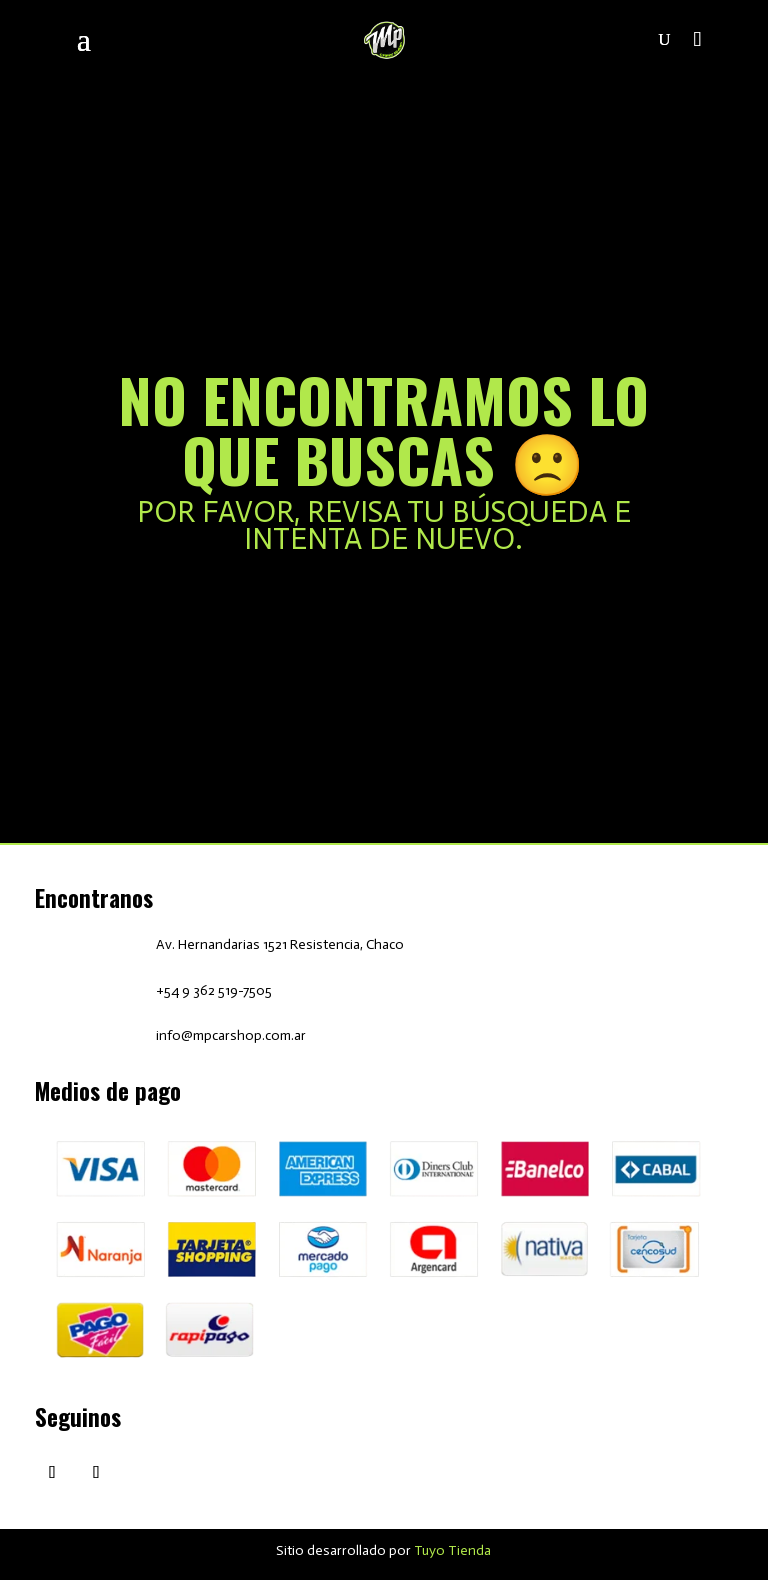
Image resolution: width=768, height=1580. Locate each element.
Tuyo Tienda (452, 1550)
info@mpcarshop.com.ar (231, 1035)
